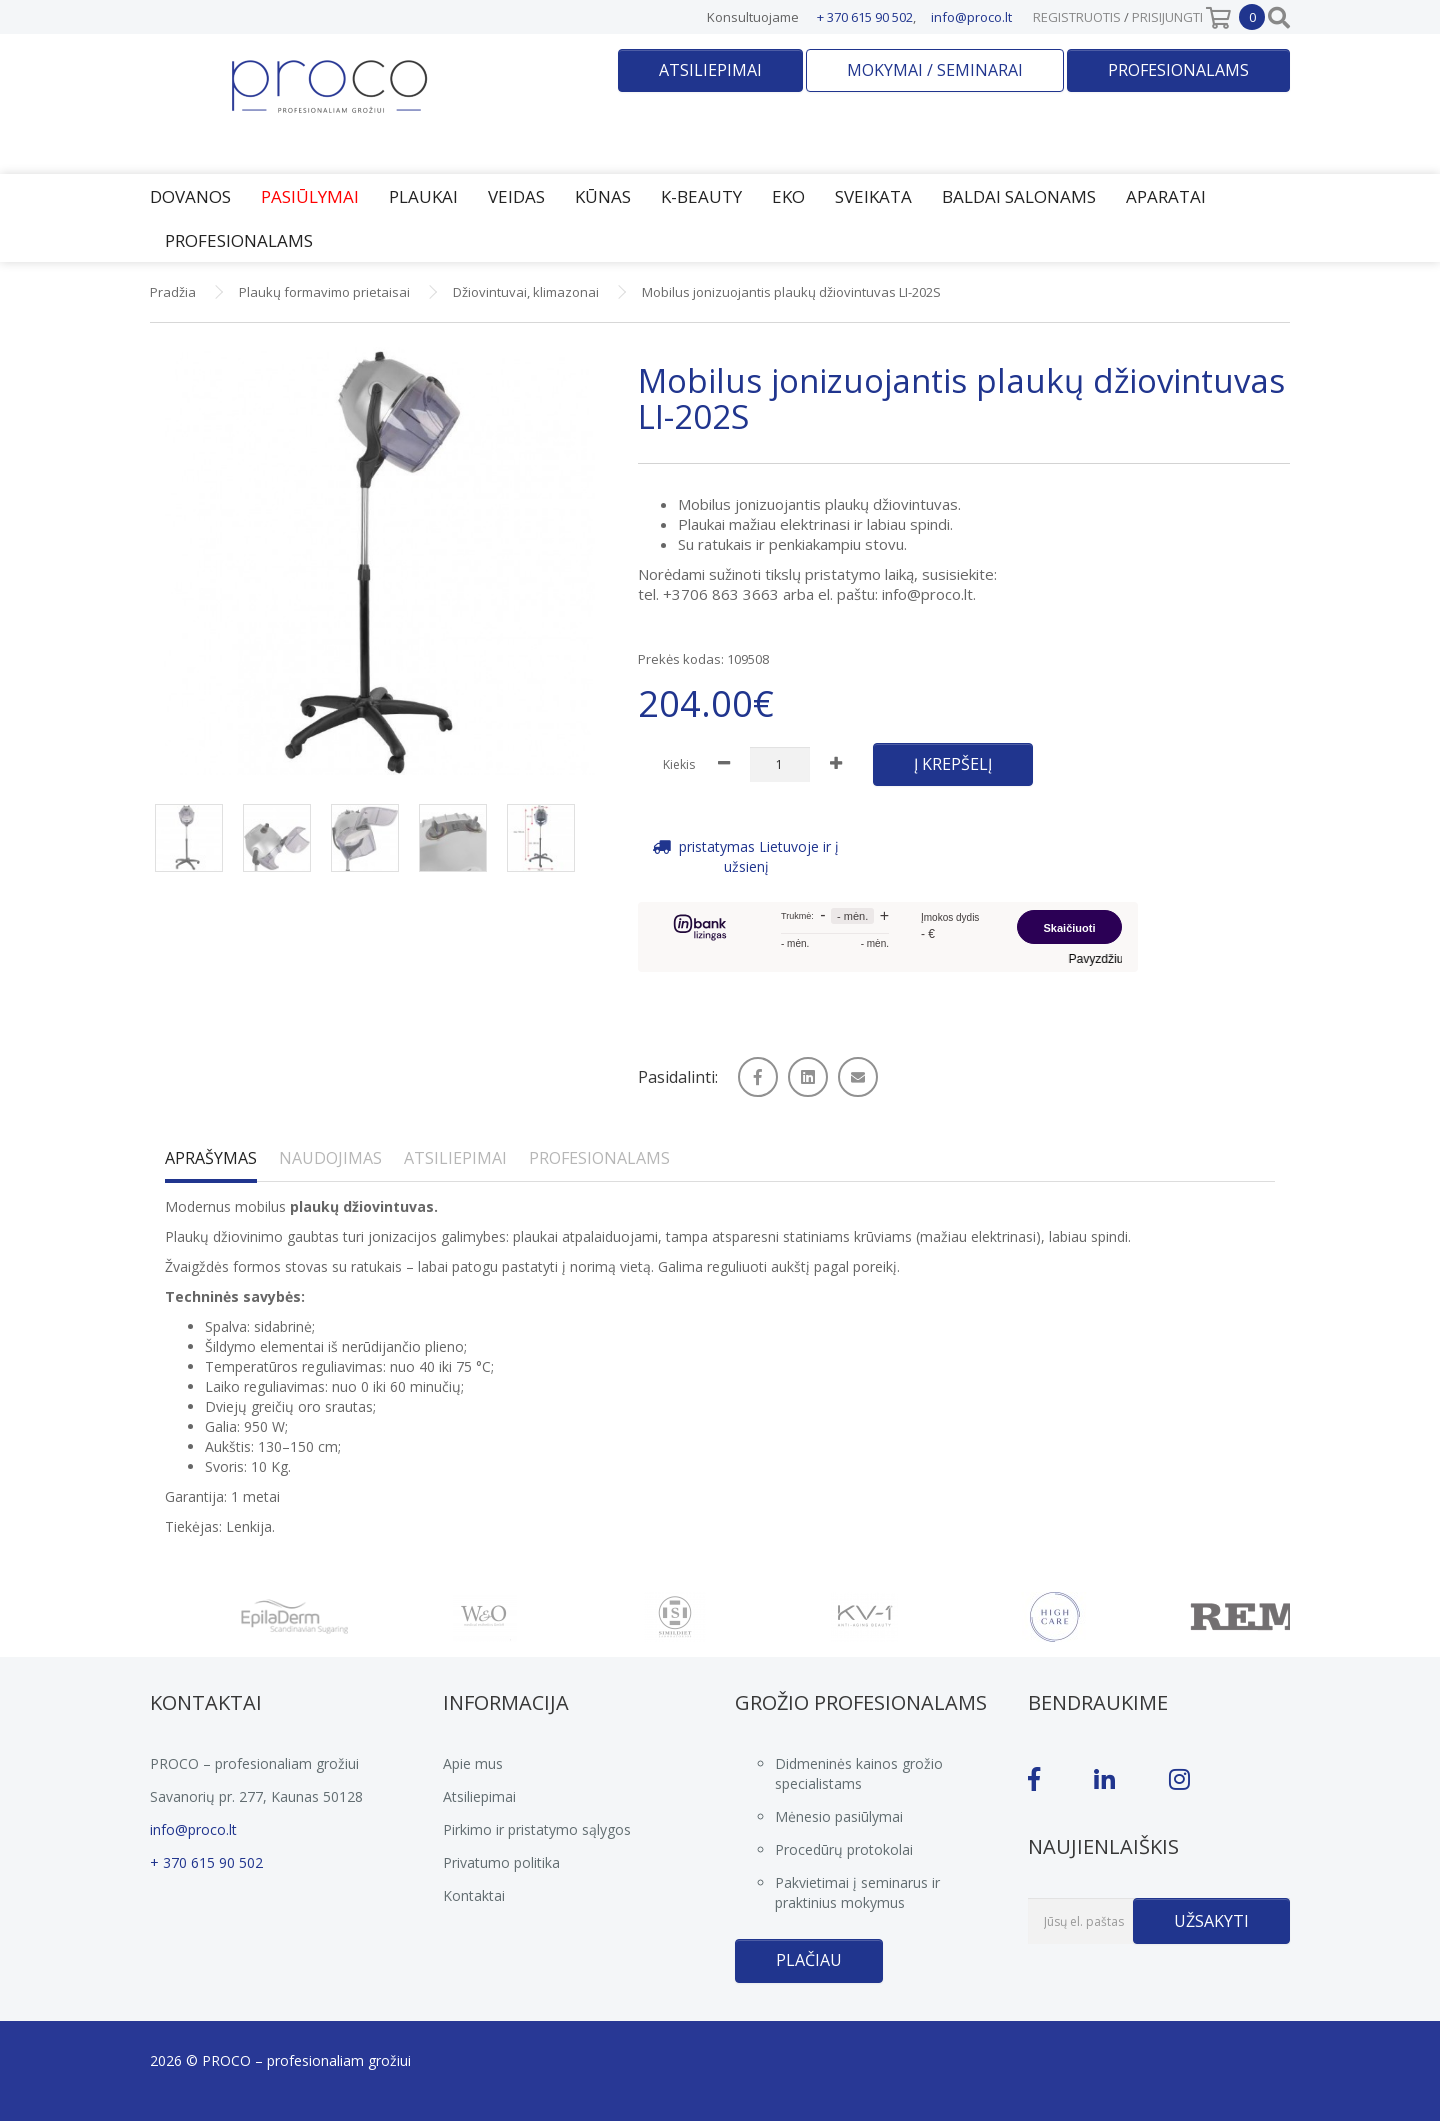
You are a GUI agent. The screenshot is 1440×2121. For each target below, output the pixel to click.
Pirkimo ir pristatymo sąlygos (537, 1829)
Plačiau (809, 1960)
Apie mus (473, 1763)
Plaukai (423, 196)
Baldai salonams (1019, 196)
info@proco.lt (971, 17)
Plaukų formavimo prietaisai (324, 292)
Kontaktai (474, 1895)
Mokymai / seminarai (935, 70)
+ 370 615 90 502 (865, 17)
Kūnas (603, 196)
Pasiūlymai (310, 196)
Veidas (516, 196)
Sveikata (873, 196)
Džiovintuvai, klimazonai (526, 292)
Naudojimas (330, 1158)
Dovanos (190, 196)
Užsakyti (1211, 1921)
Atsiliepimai (710, 70)
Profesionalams (1178, 70)
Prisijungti (1167, 17)
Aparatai (1166, 196)
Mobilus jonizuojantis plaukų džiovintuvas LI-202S (791, 292)
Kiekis (679, 764)
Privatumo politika (501, 1862)
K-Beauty (701, 196)
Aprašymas (211, 1158)
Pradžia (173, 292)
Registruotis (1077, 17)
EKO (788, 196)
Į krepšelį (953, 764)
